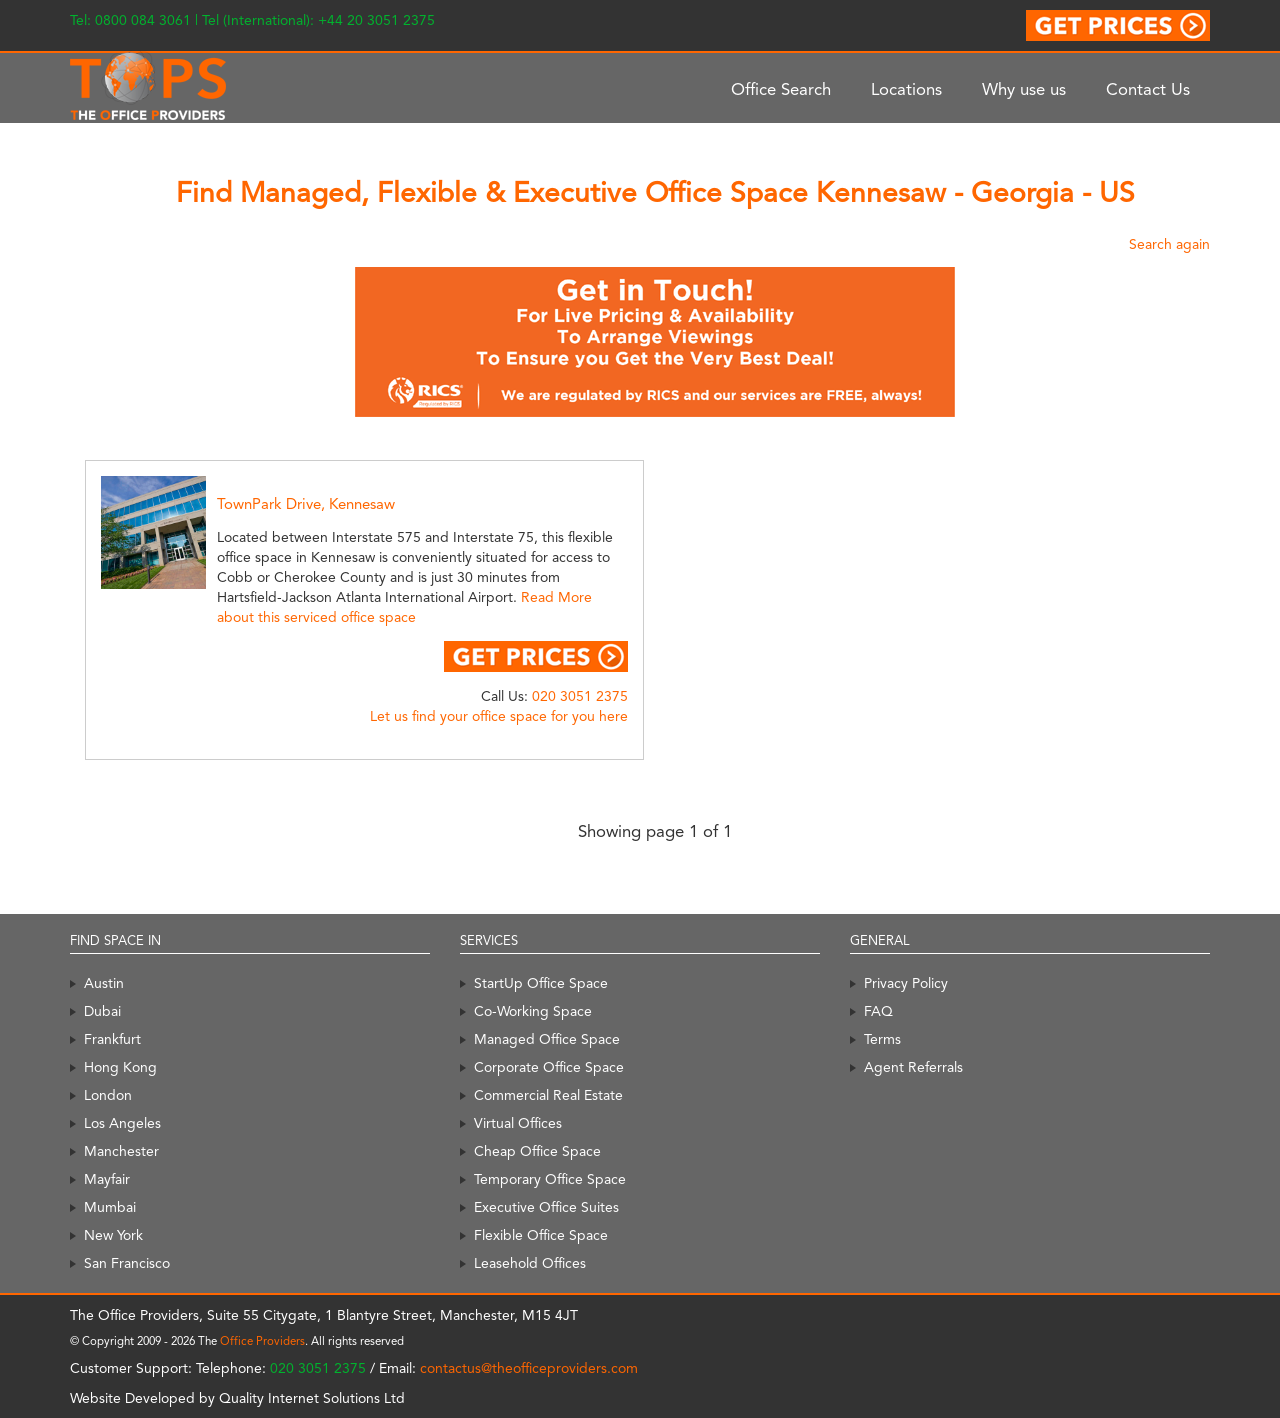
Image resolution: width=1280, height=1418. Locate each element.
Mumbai (110, 1207)
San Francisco (127, 1263)
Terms (882, 1039)
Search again (1169, 244)
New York (113, 1235)
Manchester (121, 1151)
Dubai (102, 1011)
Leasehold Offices (530, 1263)
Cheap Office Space (537, 1151)
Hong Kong (120, 1067)
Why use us (1024, 89)
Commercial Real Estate (548, 1095)
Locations (906, 89)
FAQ (878, 1011)
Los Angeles (122, 1123)
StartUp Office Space (541, 983)
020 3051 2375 (580, 696)
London (108, 1095)
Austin (104, 983)
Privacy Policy (906, 983)
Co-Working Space (533, 1011)
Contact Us (1148, 89)
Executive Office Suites (546, 1207)
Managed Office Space (547, 1039)
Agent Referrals (913, 1067)
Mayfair (107, 1179)
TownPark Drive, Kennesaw (306, 504)
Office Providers (262, 1341)
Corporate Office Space (549, 1067)
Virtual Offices (518, 1123)
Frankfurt (112, 1039)
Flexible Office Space (541, 1235)
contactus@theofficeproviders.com (529, 1368)
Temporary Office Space (550, 1179)
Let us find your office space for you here (499, 716)
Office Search (781, 89)
